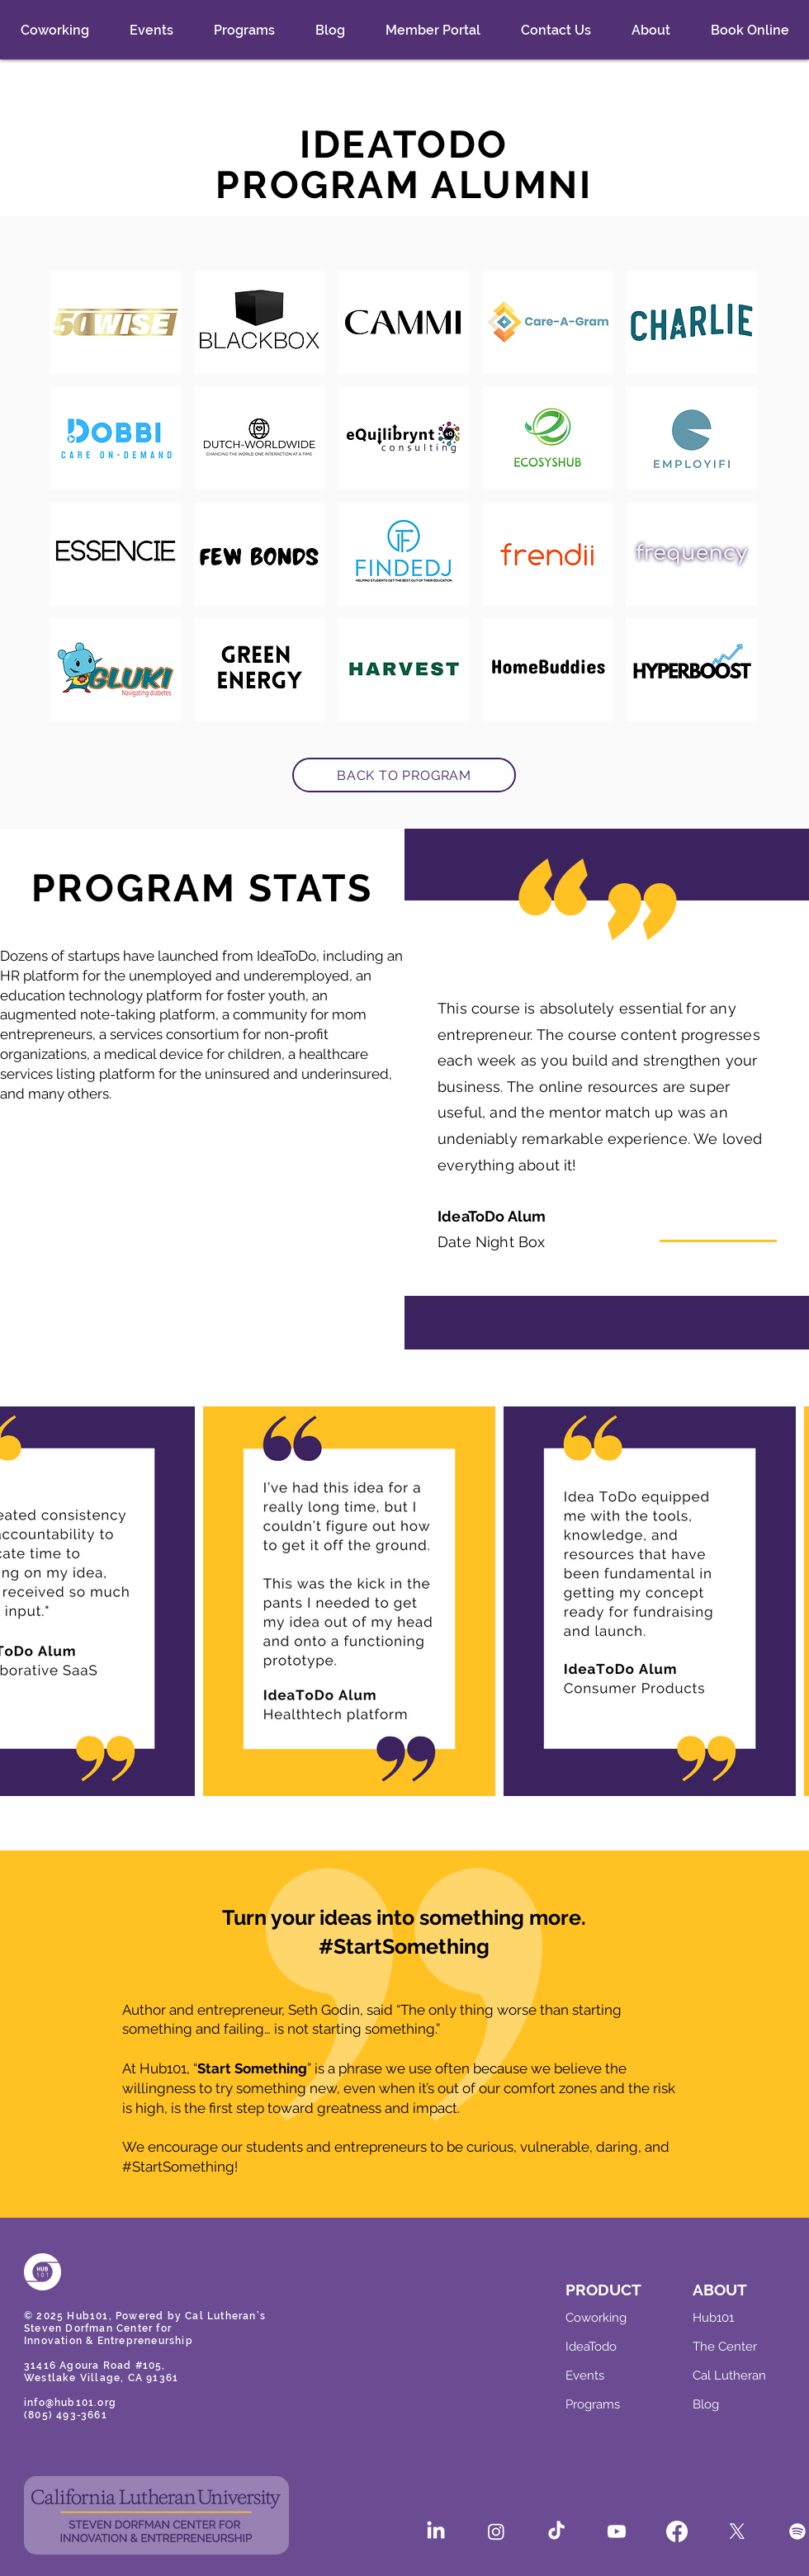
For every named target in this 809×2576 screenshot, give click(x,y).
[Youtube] (616, 2531)
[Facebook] (677, 2531)
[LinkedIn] (436, 2531)
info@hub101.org (70, 2402)
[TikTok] (556, 2531)
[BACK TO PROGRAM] (404, 775)
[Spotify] (797, 2531)
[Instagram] (496, 2531)
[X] (737, 2531)
